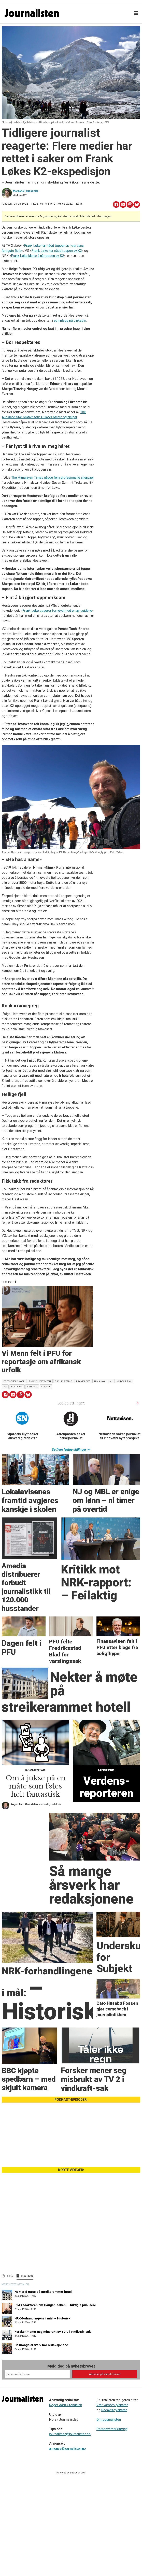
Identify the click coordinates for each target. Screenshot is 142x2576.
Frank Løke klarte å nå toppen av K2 (37, 256)
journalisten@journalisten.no (70, 2434)
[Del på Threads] (130, 204)
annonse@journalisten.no (67, 2448)
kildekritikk (124, 1381)
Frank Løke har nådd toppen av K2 (57, 251)
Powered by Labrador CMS (71, 2472)
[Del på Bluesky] (136, 204)
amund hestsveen (40, 1381)
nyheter (32, 1386)
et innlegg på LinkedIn (70, 320)
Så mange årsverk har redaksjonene (41, 2345)
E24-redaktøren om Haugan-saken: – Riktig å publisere (55, 2305)
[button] (137, 1403)
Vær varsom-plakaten (112, 2405)
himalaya (100, 1381)
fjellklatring (63, 1381)
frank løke (83, 1381)
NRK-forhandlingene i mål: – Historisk (42, 2318)
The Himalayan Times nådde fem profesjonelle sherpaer (52, 477)
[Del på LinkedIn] (123, 204)
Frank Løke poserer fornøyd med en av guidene (57, 611)
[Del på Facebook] (116, 204)
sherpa (45, 1386)
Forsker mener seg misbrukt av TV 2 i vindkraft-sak (53, 2332)
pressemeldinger (14, 1381)
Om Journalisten (108, 2419)
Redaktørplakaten (114, 2410)
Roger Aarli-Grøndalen (65, 2405)
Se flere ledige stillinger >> (71, 1449)
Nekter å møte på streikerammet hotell (44, 2292)
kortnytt (17, 1386)
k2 (111, 1381)
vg (5, 1386)
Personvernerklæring (111, 2429)
